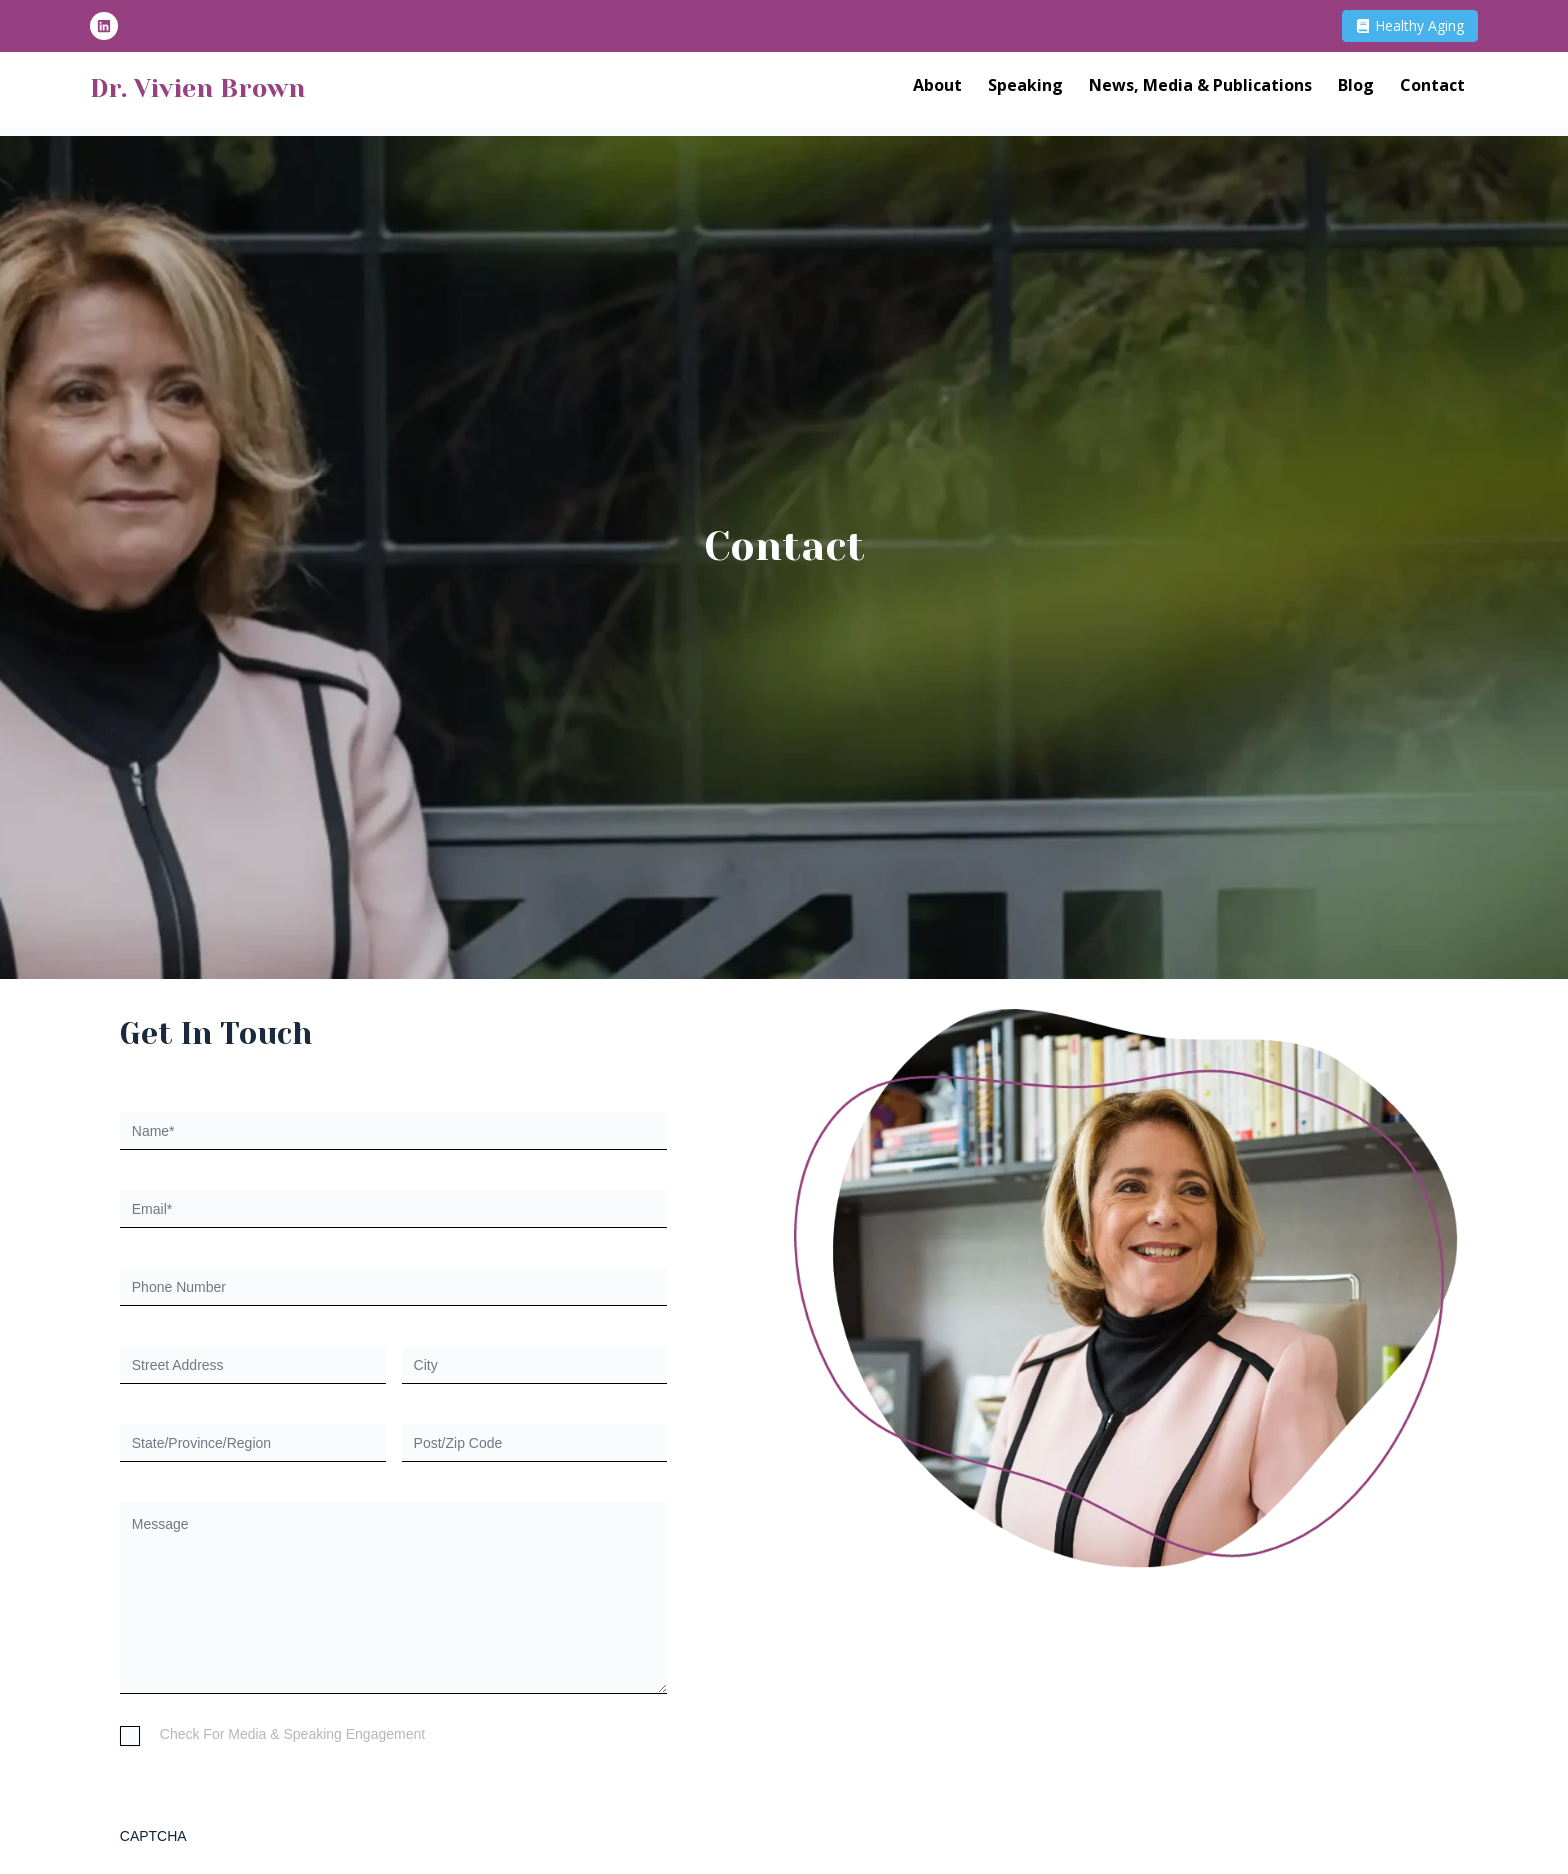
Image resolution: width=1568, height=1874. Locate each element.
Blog (1356, 91)
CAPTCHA (153, 1836)
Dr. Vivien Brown (235, 91)
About (937, 91)
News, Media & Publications (1200, 91)
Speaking (1025, 91)
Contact (1432, 91)
